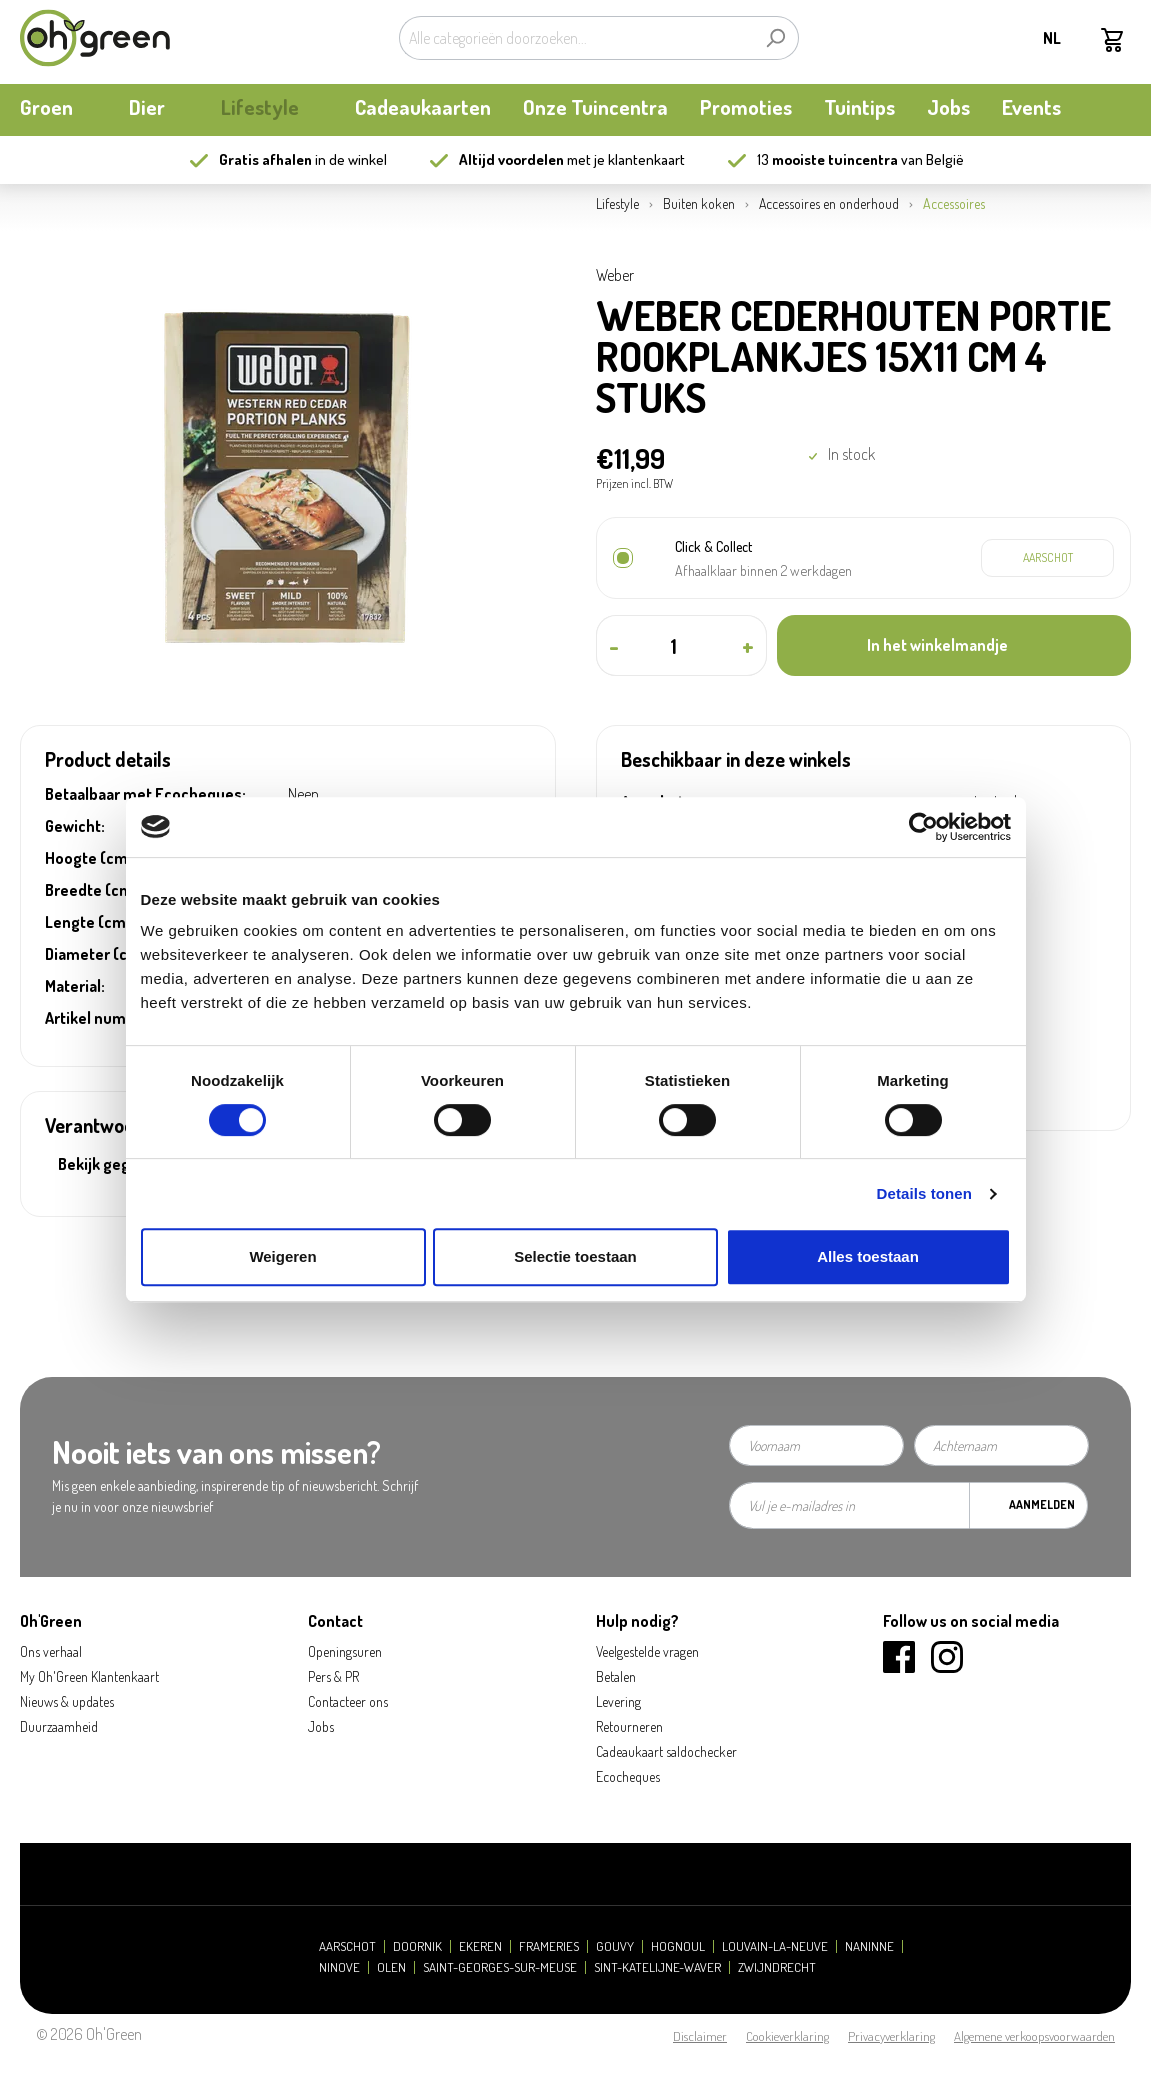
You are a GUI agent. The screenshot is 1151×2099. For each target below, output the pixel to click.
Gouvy (615, 1946)
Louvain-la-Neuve (775, 1946)
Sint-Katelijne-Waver (657, 1967)
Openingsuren (345, 1651)
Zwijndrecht (777, 1967)
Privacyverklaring (891, 2036)
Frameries (549, 1946)
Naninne (869, 1946)
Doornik (417, 1946)
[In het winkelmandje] (954, 645)
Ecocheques (628, 1776)
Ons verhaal (51, 1651)
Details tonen (924, 1193)
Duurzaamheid (59, 1726)
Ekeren (480, 1946)
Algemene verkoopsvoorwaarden (1034, 2036)
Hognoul (678, 1946)
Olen (391, 1967)
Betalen (616, 1676)
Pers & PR (333, 1676)
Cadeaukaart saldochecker (666, 1751)
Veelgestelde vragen (647, 1651)
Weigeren (282, 1256)
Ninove (339, 1967)
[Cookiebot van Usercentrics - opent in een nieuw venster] (923, 827)
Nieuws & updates (67, 1701)
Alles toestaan (868, 1256)
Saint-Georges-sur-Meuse (500, 1967)
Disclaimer (700, 2036)
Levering (618, 1701)
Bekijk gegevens (115, 1164)
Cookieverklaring (787, 2036)
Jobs (321, 1726)
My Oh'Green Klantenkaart (89, 1676)
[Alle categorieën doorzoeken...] (576, 38)
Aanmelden (1042, 1504)
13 (827, 159)
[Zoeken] (775, 38)
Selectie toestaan (575, 1256)
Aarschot (347, 1946)
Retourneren (629, 1726)
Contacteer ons (348, 1701)
